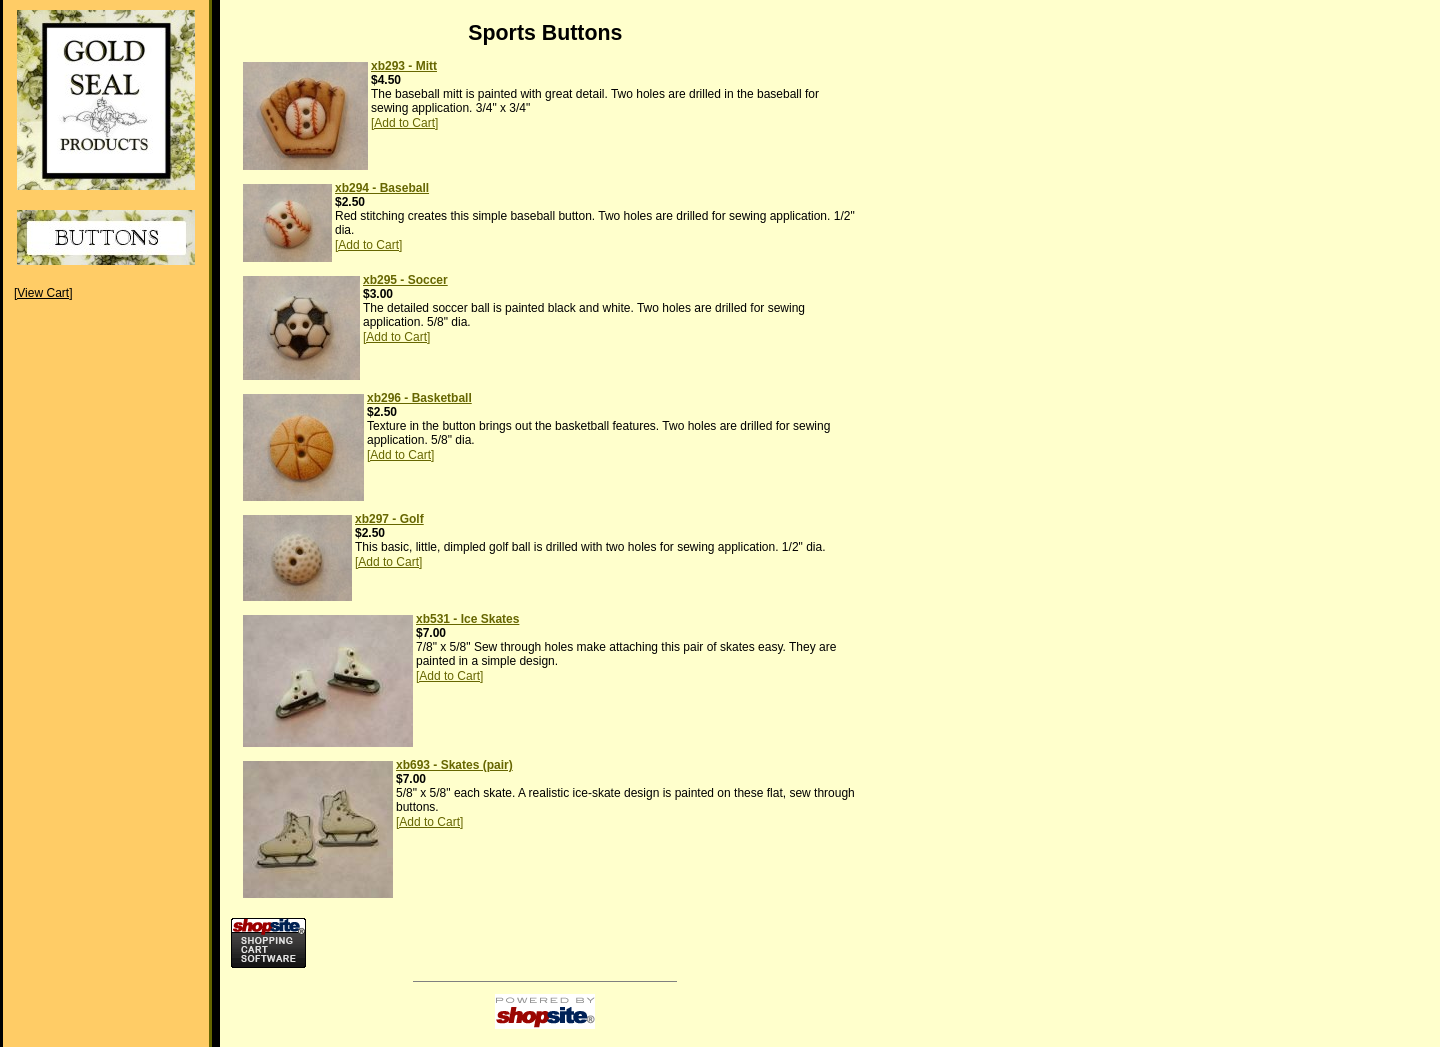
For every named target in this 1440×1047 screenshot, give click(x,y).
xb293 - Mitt (404, 66)
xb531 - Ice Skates (467, 619)
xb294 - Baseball (382, 188)
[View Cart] (43, 293)
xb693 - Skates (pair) (454, 765)
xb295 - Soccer (405, 280)
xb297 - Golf (389, 519)
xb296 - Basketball (419, 398)
